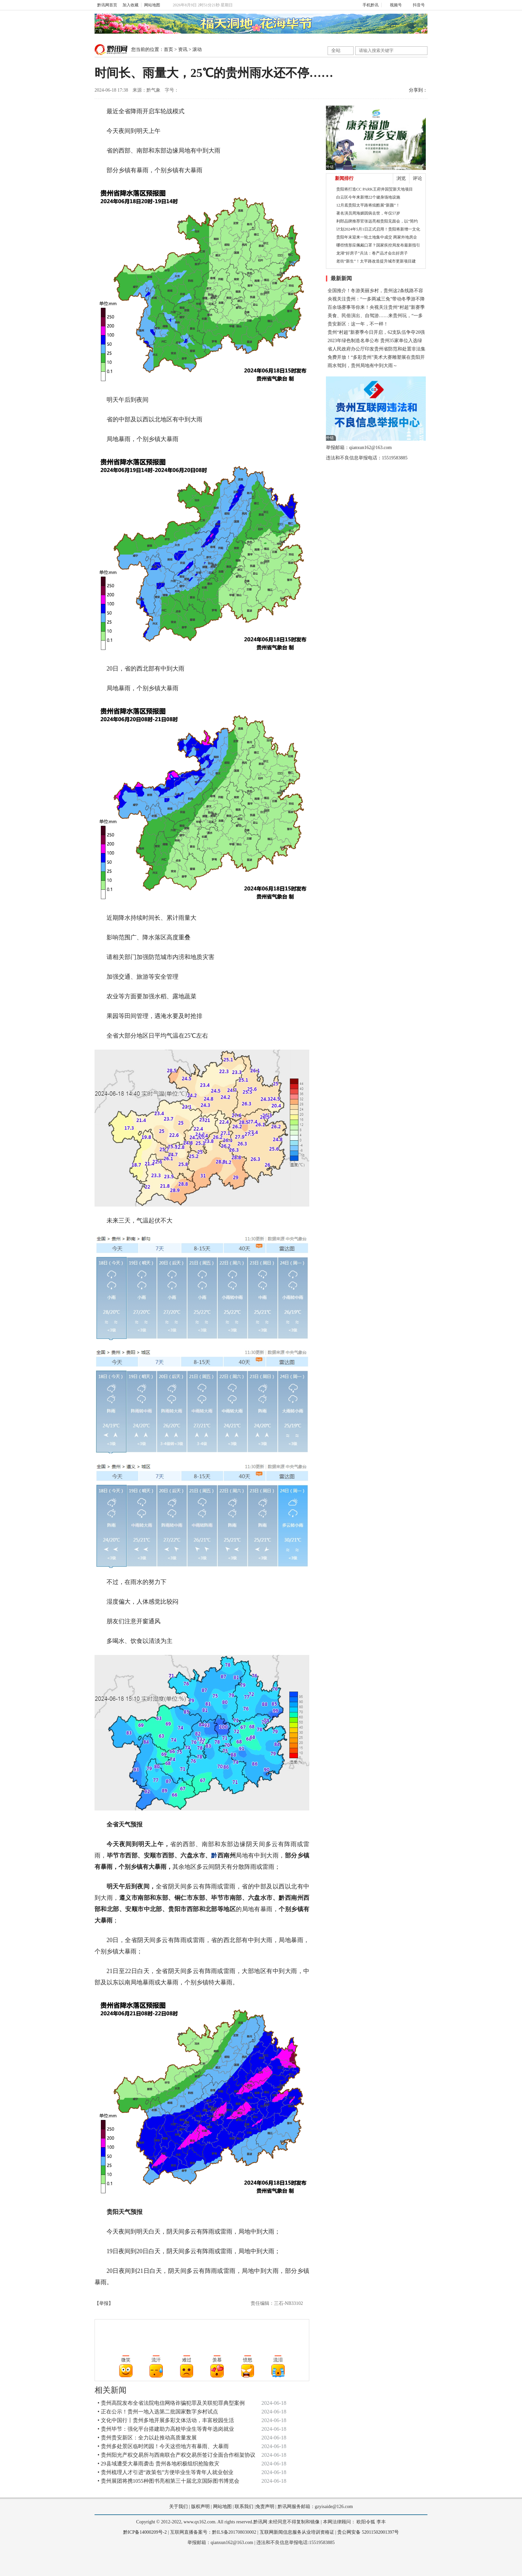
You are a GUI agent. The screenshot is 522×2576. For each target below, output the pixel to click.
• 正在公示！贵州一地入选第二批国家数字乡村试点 (158, 2411)
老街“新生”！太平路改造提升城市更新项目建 (376, 261)
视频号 (393, 5)
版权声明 (200, 2506)
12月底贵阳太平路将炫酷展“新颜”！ (368, 205)
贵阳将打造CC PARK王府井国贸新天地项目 (374, 189)
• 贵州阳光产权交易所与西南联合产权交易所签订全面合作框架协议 (176, 2455)
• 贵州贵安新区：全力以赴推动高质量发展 (147, 2437)
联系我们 (244, 2506)
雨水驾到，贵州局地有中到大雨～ (362, 365)
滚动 (197, 49)
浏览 (401, 178)
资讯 (182, 49)
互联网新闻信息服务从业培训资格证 (297, 2532)
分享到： (418, 90)
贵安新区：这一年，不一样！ (358, 323)
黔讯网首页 (107, 5)
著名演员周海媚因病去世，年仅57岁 (368, 213)
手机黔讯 (368, 5)
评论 (417, 178)
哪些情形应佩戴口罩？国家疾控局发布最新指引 (378, 245)
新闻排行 (344, 178)
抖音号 (416, 5)
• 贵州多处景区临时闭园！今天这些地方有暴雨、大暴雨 (163, 2446)
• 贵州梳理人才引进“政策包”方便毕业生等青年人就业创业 (165, 2472)
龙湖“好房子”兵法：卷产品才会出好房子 (372, 253)
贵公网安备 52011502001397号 (368, 2532)
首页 (168, 49)
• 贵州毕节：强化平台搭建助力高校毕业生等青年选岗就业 (166, 2429)
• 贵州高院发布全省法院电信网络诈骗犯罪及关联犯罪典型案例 (171, 2403)
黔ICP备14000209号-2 (145, 2532)
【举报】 (104, 2303)
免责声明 (265, 2506)
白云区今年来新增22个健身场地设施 (368, 197)
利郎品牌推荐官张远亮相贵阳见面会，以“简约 (377, 221)
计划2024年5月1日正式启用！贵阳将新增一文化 (378, 229)
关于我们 (178, 2506)
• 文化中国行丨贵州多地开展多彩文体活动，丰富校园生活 (166, 2420)
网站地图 (152, 5)
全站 (336, 50)
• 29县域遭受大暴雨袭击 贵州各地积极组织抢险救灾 (158, 2463)
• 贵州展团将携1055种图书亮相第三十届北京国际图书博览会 (168, 2481)
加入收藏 (130, 5)
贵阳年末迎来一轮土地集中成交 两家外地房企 (376, 237)
